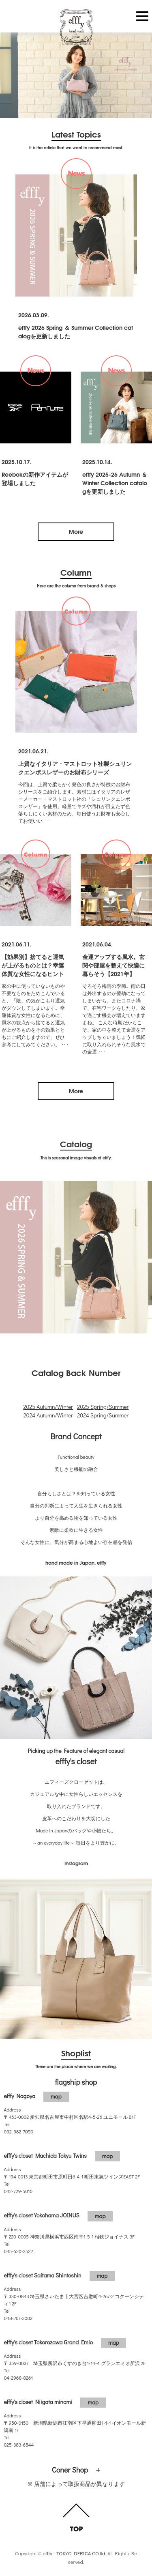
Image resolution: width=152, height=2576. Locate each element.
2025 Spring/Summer (102, 1407)
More (76, 531)
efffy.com (76, 27)
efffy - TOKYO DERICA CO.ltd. (74, 2553)
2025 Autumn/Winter (48, 1407)
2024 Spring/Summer (102, 1415)
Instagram (76, 1863)
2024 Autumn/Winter (48, 1415)
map (56, 2096)
